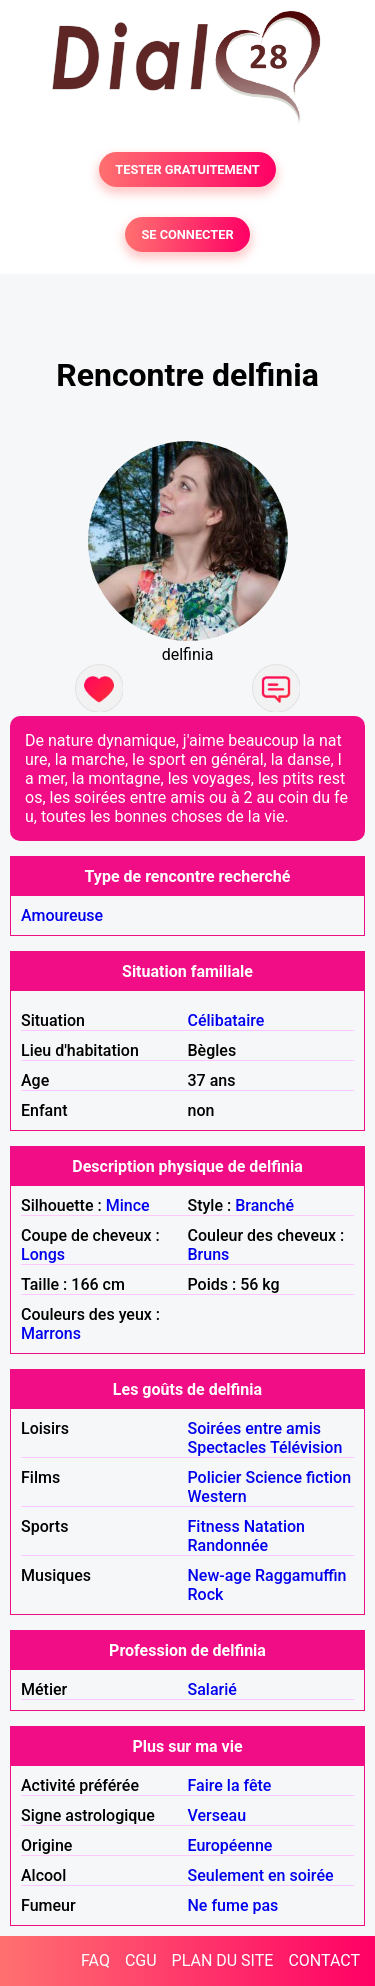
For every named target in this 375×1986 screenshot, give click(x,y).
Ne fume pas (233, 1905)
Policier (215, 1477)
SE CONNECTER (187, 234)
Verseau (217, 1815)
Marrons (51, 1333)
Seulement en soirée (261, 1875)
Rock (206, 1594)
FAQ (95, 1960)
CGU (141, 1960)
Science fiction (298, 1477)
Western (217, 1496)
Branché (264, 1205)
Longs (43, 1254)
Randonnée (228, 1545)
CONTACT (324, 1960)
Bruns (209, 1254)
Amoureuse (62, 915)
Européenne (230, 1845)
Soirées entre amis (254, 1428)
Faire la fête (230, 1785)
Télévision (306, 1447)
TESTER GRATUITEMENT (187, 169)
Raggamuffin (301, 1575)
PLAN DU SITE (223, 1960)
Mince (128, 1205)
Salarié (212, 1689)
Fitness (214, 1526)
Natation (274, 1526)
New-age (220, 1575)
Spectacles (227, 1447)
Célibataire (226, 1020)
